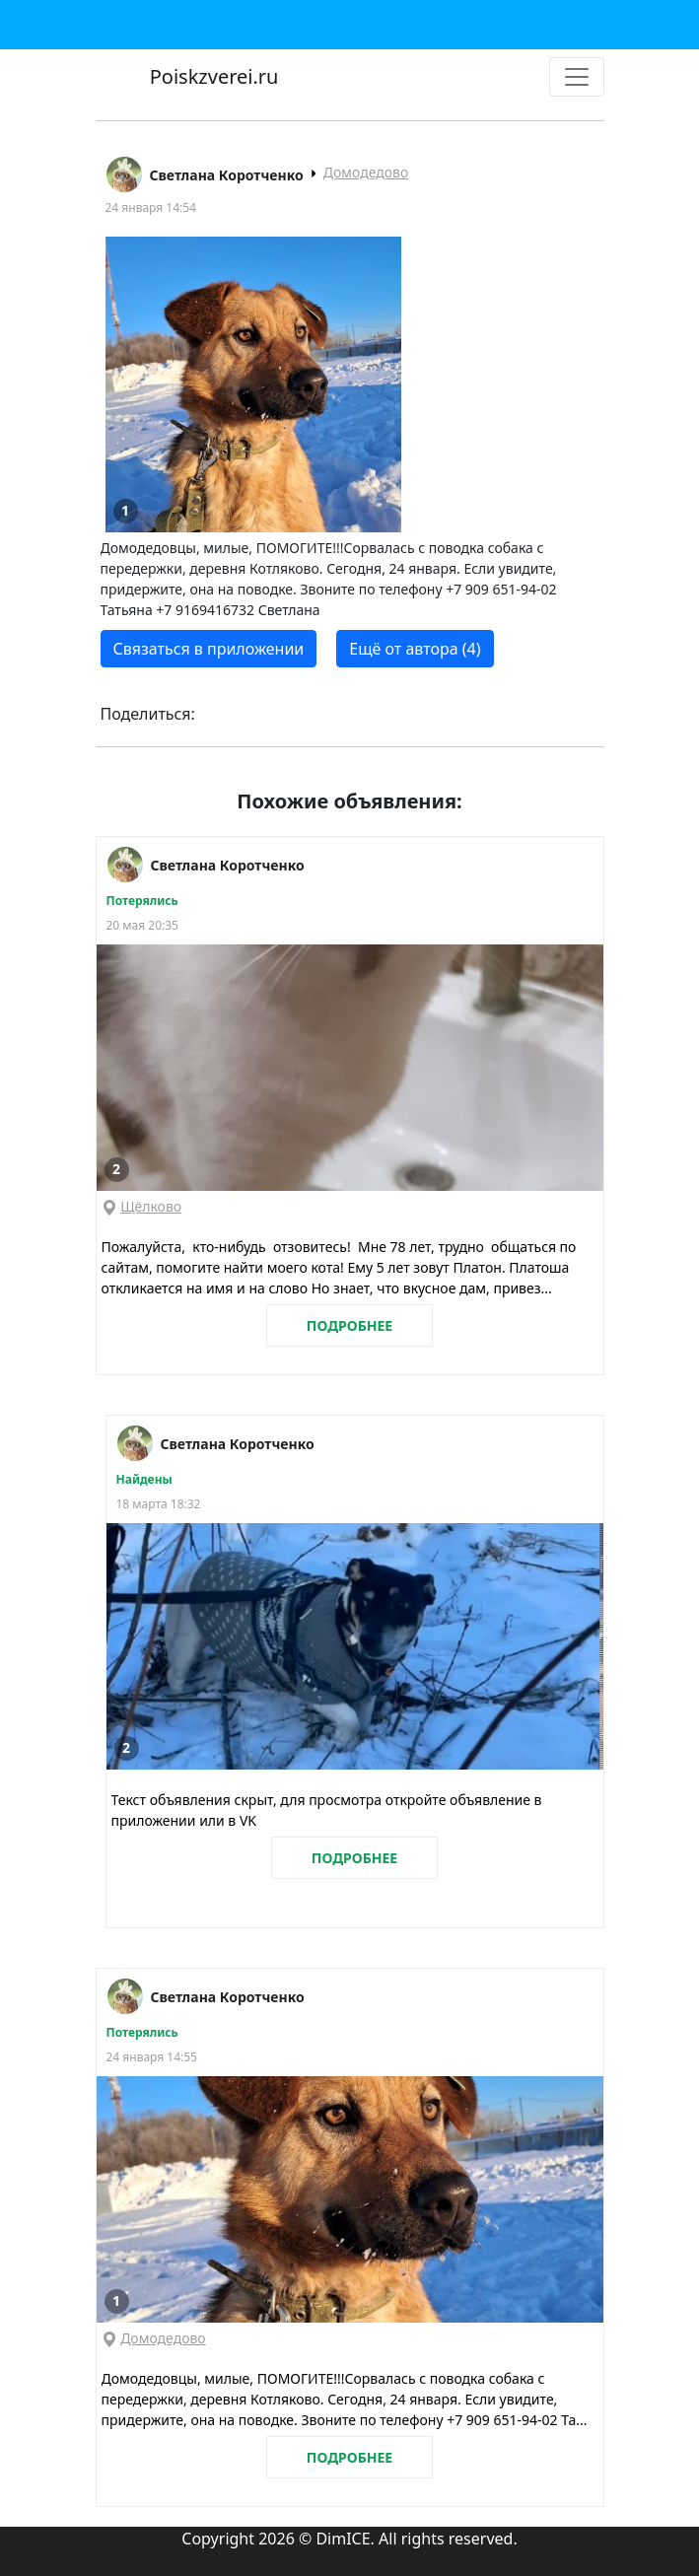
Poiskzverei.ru (212, 76)
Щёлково (150, 1206)
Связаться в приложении (209, 649)
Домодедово (366, 172)
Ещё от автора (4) (414, 649)
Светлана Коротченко (227, 175)
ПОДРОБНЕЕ (349, 1325)
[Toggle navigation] (576, 77)
